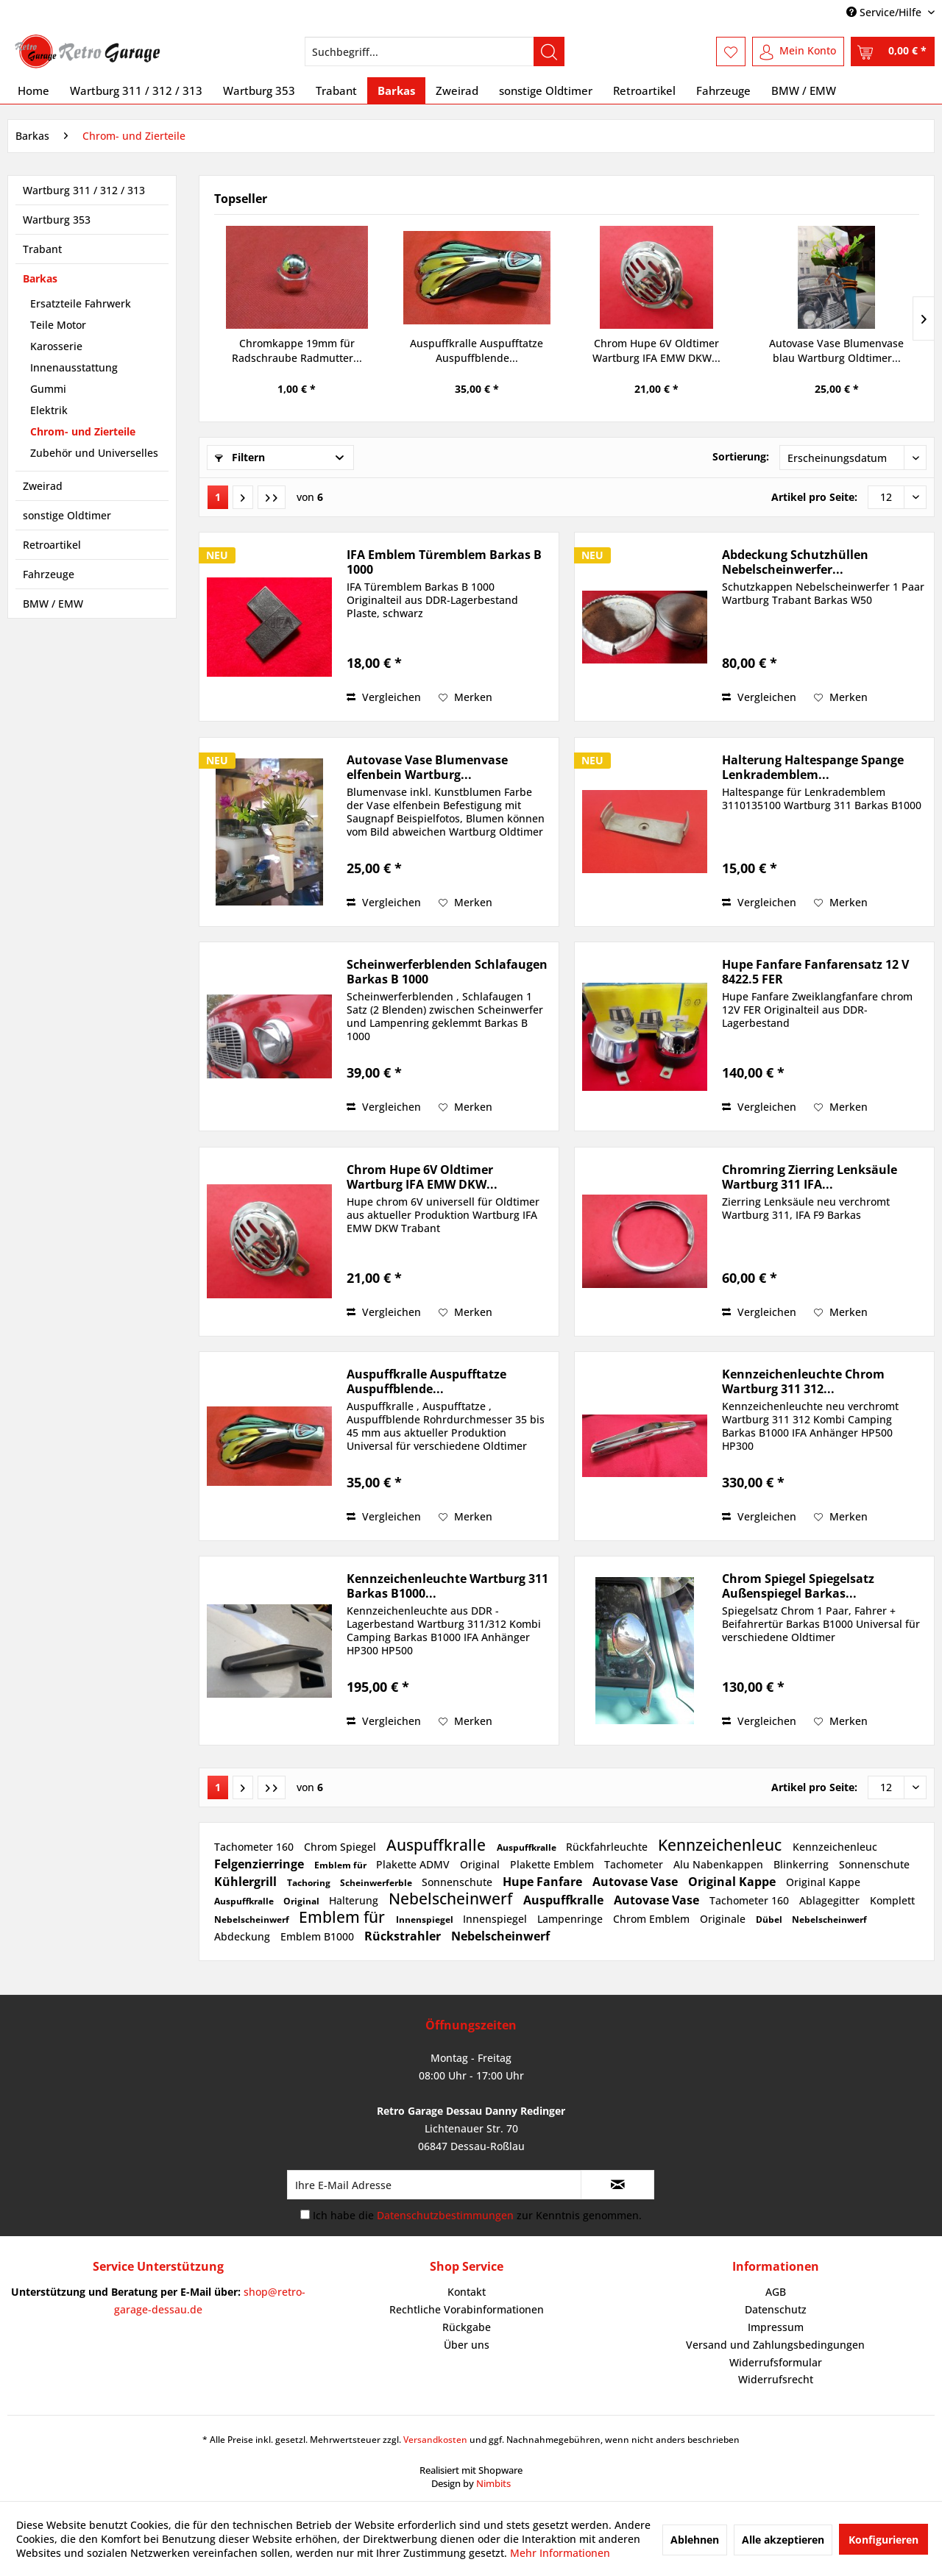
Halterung (355, 1900)
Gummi (48, 389)
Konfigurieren (883, 2540)
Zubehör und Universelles (94, 453)
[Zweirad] (457, 90)
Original (481, 1864)
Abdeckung (243, 1936)
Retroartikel (52, 545)
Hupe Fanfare (544, 1882)
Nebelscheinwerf (452, 1898)
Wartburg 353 (57, 220)
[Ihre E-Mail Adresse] (434, 2184)
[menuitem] (434, 51)
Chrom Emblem (653, 1919)
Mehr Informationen (560, 2553)
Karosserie (56, 346)
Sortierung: (740, 456)
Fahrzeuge (48, 574)
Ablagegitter (831, 1900)
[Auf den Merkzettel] (465, 697)
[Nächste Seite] (243, 497)
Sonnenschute (874, 1864)
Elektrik (49, 410)
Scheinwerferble (377, 1882)
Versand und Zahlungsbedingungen (775, 2345)
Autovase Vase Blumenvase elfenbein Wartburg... (427, 767)
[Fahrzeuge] (723, 90)
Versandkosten (435, 2439)
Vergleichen (384, 697)
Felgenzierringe (260, 1864)
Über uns (466, 2345)
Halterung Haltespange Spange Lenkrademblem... (813, 767)
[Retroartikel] (644, 90)
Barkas (40, 278)
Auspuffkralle (437, 1845)
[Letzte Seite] (272, 497)
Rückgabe (466, 2327)
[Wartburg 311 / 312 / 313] (136, 90)
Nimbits (493, 2483)
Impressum (776, 2327)
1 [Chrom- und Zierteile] (218, 497)
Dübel (770, 1919)
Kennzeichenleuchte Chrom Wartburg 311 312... (803, 1381)
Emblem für (341, 1865)
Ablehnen (694, 2540)
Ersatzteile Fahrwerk (80, 303)
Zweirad (43, 486)
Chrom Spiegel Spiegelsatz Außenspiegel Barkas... (798, 1586)
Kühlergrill (247, 1882)
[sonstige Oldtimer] (546, 90)
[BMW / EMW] (803, 90)
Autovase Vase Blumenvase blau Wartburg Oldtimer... (836, 350)
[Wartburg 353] (259, 90)
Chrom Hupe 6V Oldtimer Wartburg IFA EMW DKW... (656, 350)
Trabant (42, 249)
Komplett (892, 1900)
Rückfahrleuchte (608, 1847)
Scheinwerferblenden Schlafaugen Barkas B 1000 (447, 971)
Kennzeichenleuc (721, 1845)
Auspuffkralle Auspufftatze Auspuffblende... (476, 350)
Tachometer (635, 1864)
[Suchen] (549, 51)
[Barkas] (396, 90)
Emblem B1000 (318, 1936)
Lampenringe (571, 1919)
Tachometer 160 (255, 1847)
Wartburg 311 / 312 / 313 (84, 190)
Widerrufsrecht (775, 2379)
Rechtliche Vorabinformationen (466, 2309)
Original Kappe (733, 1882)
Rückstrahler (404, 1936)
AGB (775, 2292)
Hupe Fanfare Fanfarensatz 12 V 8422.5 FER (815, 971)
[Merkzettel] (731, 51)
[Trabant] (336, 90)
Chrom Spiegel (341, 1847)
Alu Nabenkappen (719, 1864)
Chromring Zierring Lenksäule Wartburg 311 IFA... (809, 1177)
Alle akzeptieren (783, 2540)
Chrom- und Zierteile (82, 431)
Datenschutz (776, 2309)
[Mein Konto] (798, 51)
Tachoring (310, 1882)
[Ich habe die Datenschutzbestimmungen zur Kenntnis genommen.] (305, 2214)
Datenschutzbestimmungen (445, 2215)
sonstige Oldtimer (67, 515)
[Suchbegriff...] (434, 51)
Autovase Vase (636, 1882)
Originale (724, 1919)
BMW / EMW (53, 604)
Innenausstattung (74, 367)
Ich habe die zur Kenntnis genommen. (477, 2215)
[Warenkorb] (893, 51)
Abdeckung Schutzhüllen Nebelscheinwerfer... (795, 562)
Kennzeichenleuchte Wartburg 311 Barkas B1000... (447, 1586)
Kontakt (466, 2292)
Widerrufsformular (775, 2362)
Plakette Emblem (553, 1864)
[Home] (33, 90)
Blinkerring (802, 1864)
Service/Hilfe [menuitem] (885, 12)
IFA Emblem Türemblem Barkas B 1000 (444, 562)
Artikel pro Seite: (814, 497)
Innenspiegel (426, 1919)
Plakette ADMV (414, 1864)
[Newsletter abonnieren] (617, 2184)
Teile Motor (58, 325)
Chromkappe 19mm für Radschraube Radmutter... (297, 350)
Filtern (240, 457)
